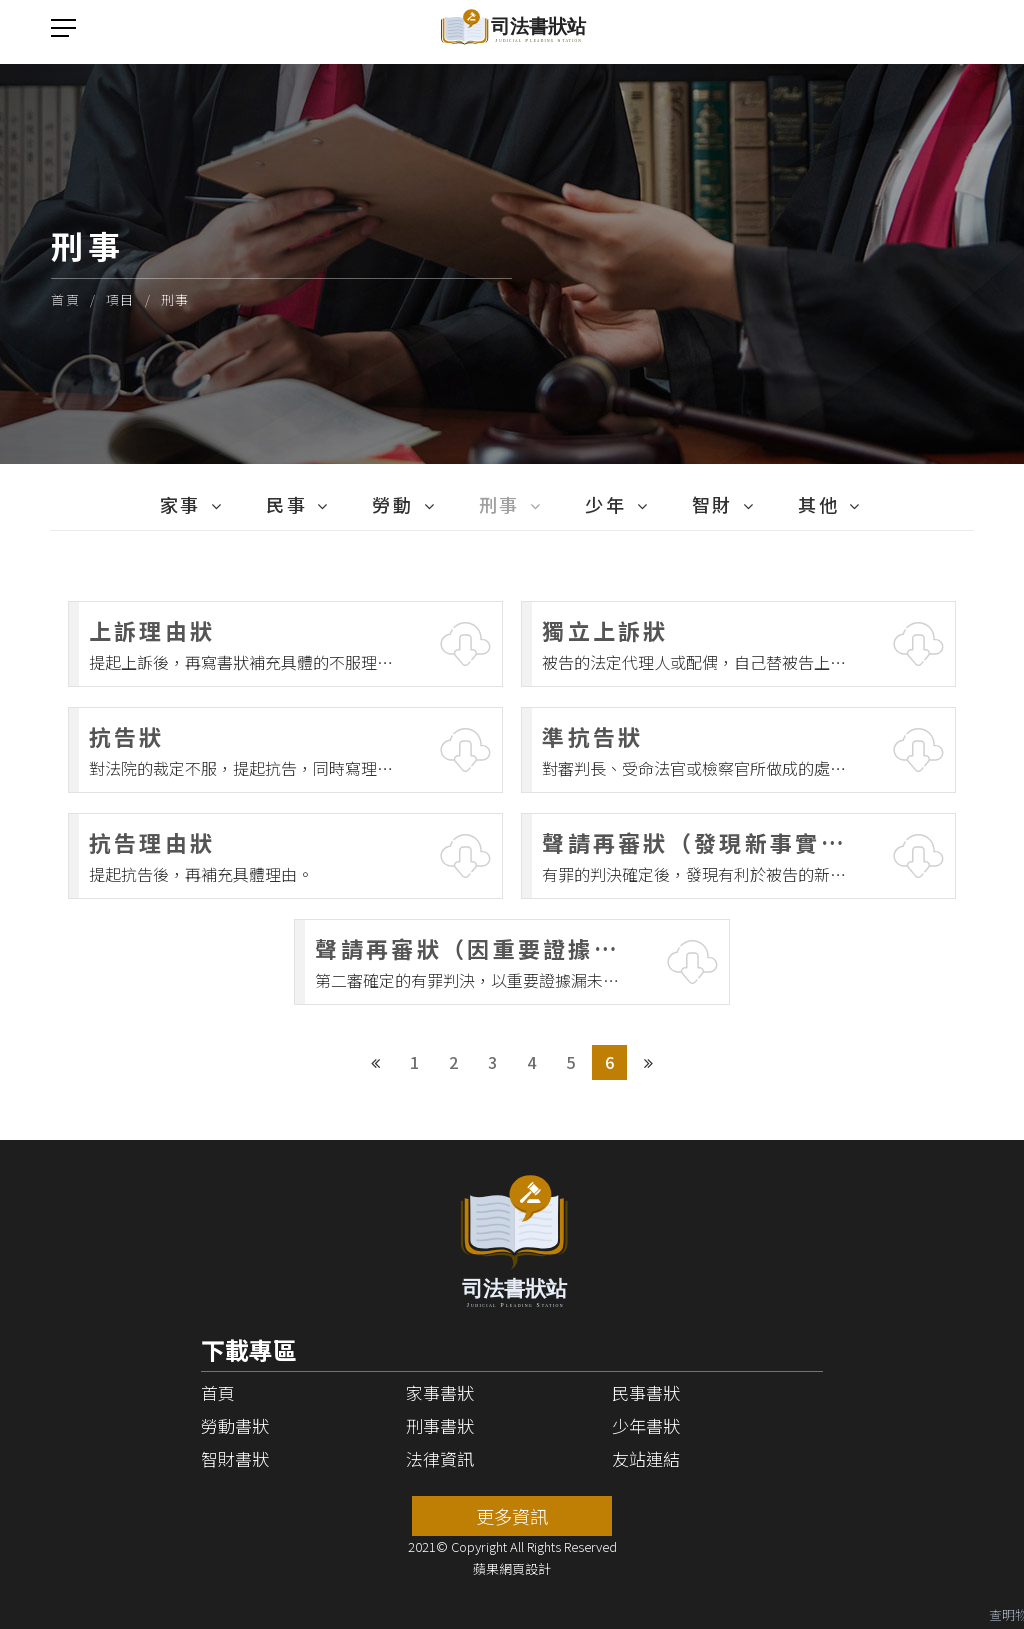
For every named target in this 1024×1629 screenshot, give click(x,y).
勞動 (392, 504)
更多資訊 (512, 1516)
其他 (818, 504)
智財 (712, 504)
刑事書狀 (440, 1425)
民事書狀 (646, 1392)
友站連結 (646, 1458)
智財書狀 (235, 1458)
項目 (120, 299)
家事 (180, 504)
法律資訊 (440, 1458)
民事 (286, 504)
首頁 (65, 299)
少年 (605, 504)
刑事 (175, 299)
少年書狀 (646, 1425)
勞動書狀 (235, 1425)
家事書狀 (440, 1392)
